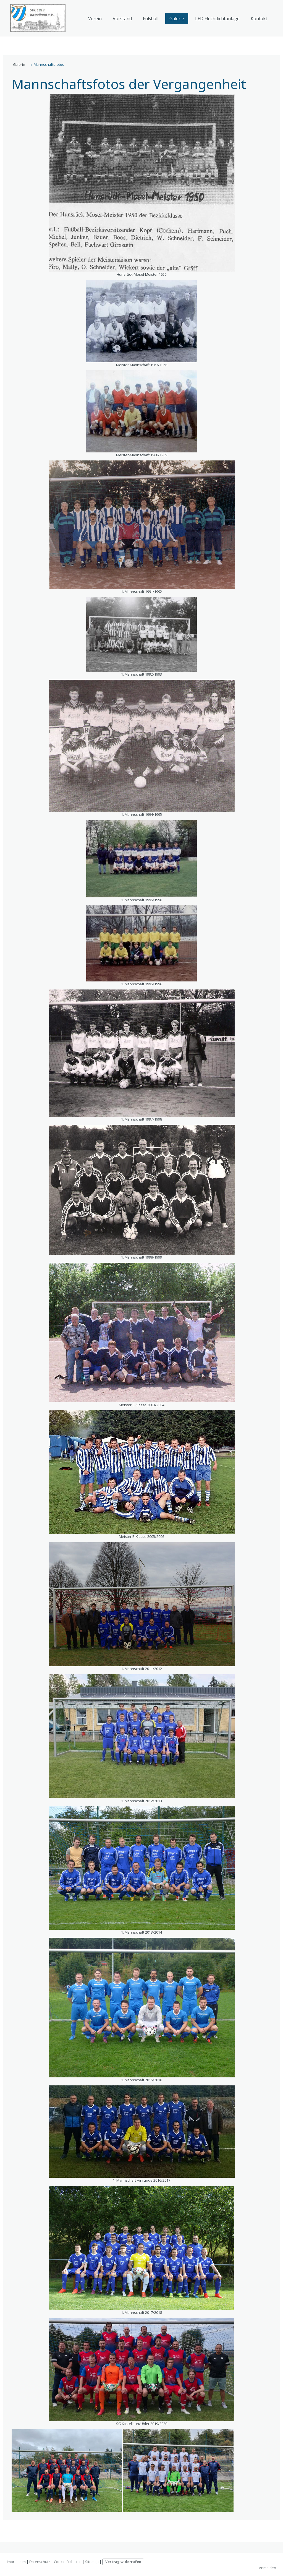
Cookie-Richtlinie (68, 2561)
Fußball (150, 18)
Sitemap (92, 2561)
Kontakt (259, 18)
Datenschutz (39, 2561)
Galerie (176, 18)
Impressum (16, 2561)
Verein (95, 18)
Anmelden (267, 2567)
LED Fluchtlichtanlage (217, 18)
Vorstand (122, 18)
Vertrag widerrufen (123, 2561)
